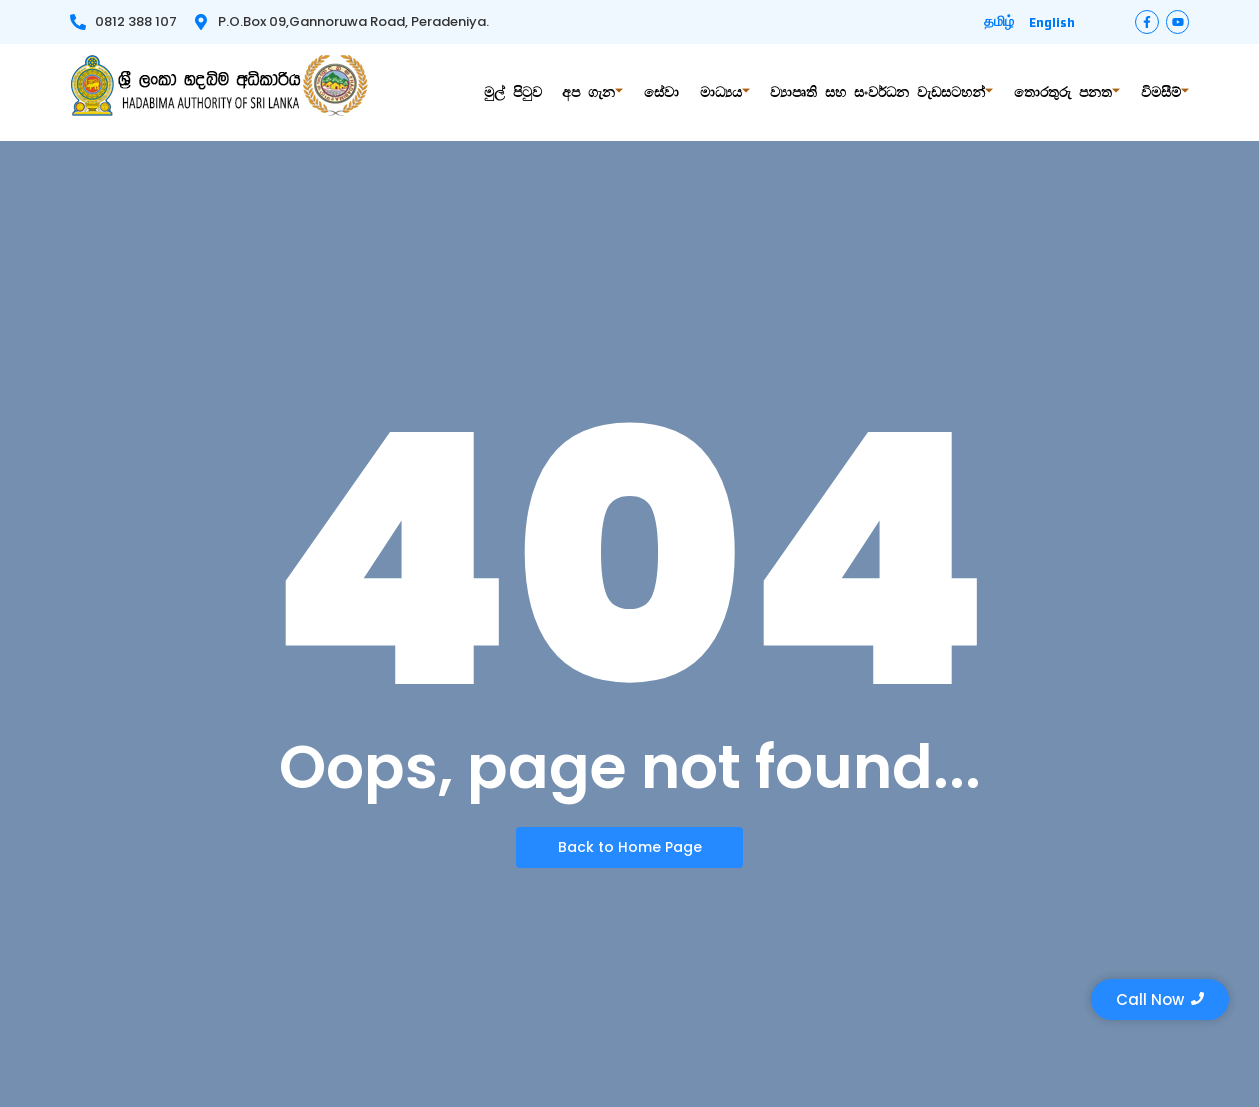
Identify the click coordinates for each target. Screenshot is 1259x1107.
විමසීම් (1165, 92)
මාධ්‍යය (730, 92)
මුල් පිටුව (523, 92)
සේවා (668, 92)
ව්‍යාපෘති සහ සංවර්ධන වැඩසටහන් (885, 92)
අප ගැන (601, 92)
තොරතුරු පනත (1069, 92)
